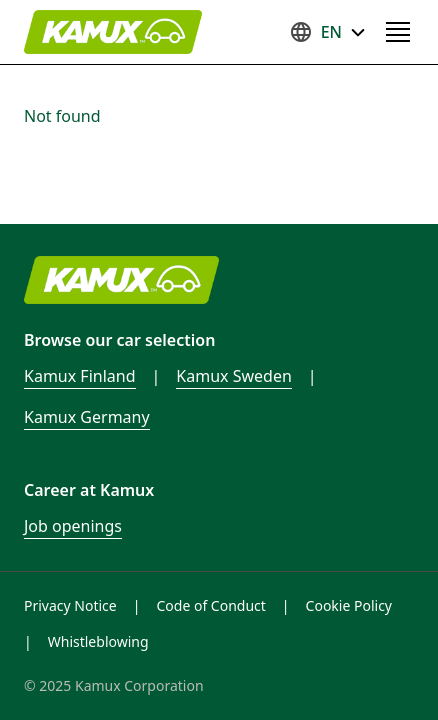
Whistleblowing (98, 641)
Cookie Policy (349, 605)
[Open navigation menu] (398, 32)
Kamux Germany (87, 417)
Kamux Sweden (234, 376)
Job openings (73, 526)
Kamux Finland (80, 376)
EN (327, 32)
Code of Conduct (210, 605)
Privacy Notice (70, 605)
